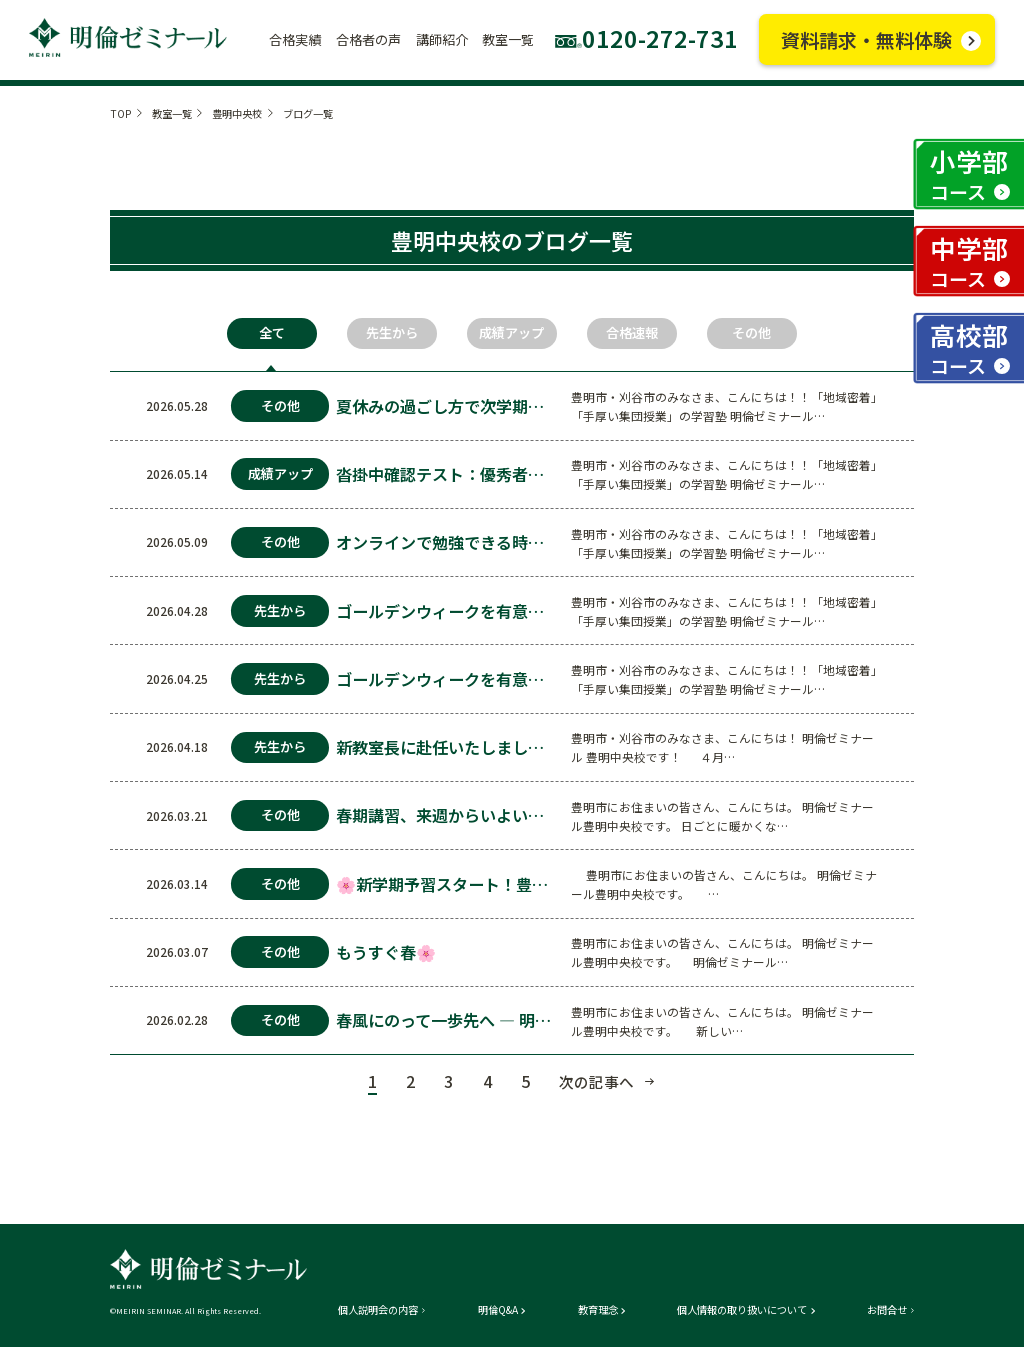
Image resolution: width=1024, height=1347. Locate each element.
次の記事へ (596, 1081)
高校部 (969, 347)
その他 (751, 332)
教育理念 (598, 1310)
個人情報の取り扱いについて (742, 1310)
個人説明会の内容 (378, 1310)
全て (272, 332)
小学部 (969, 173)
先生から (392, 332)
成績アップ (511, 332)
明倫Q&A (498, 1310)
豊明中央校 (237, 113)
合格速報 (632, 332)
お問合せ (887, 1310)
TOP (120, 113)
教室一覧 (172, 113)
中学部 (969, 260)
